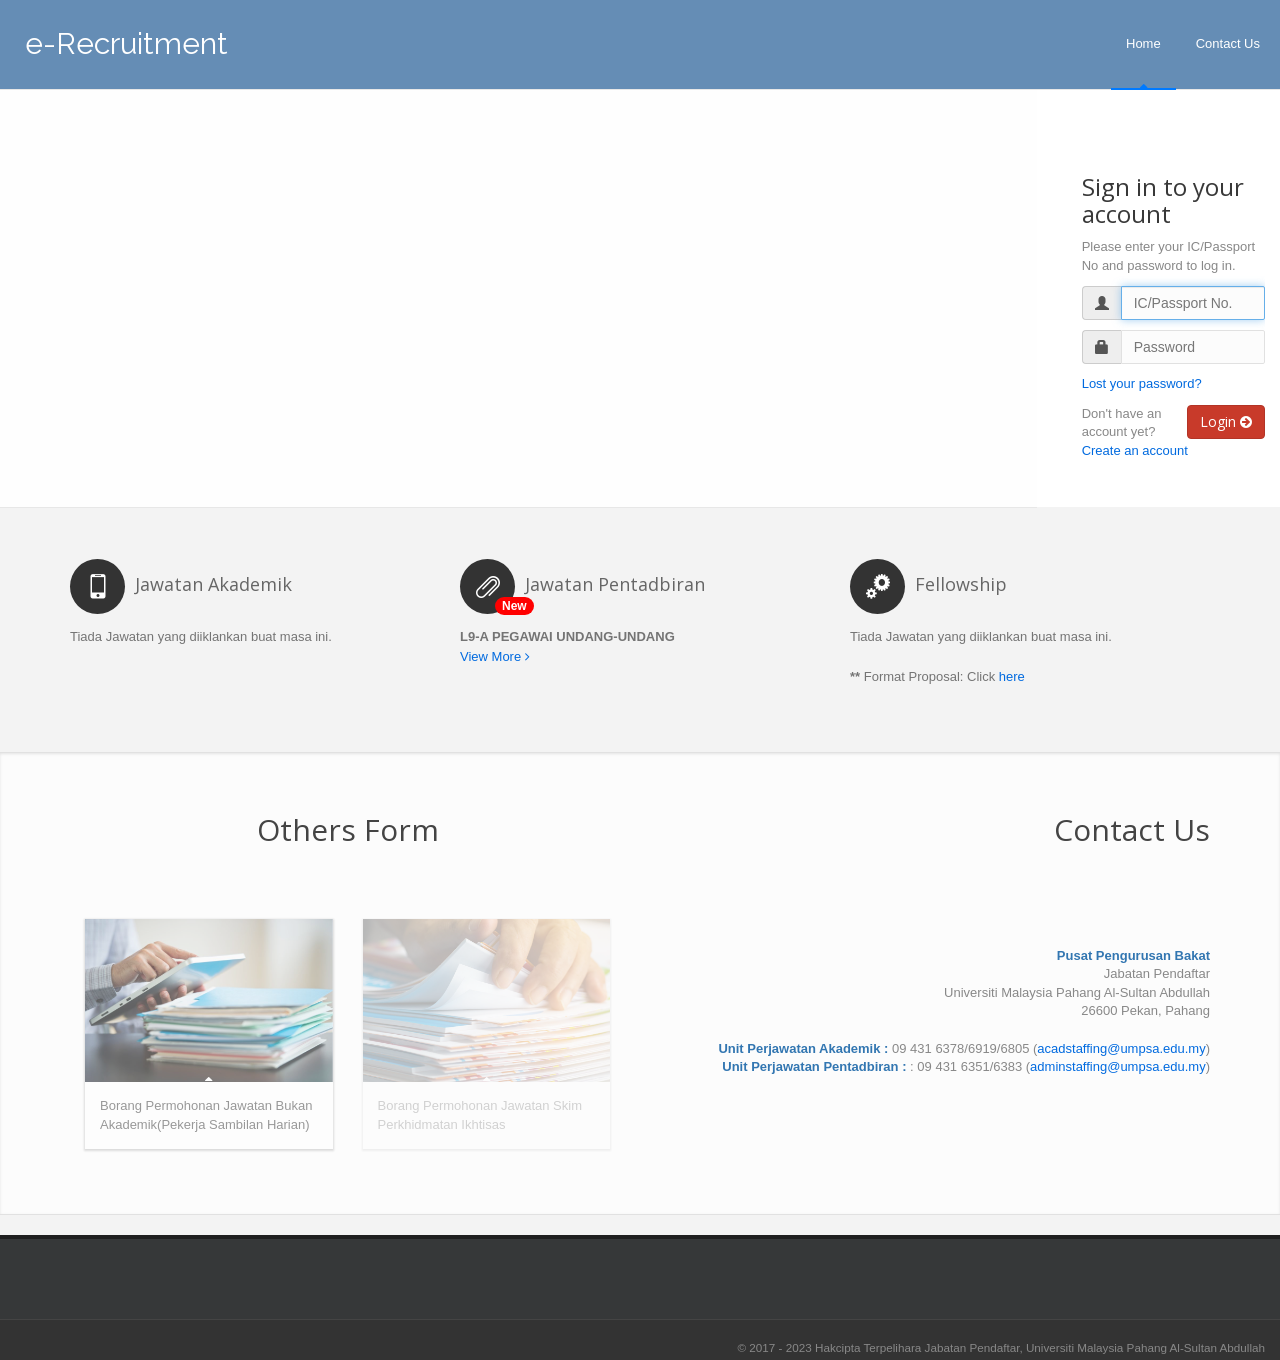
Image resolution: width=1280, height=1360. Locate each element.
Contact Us (1228, 43)
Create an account (1135, 450)
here (1012, 676)
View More (495, 656)
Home (1143, 43)
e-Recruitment (126, 38)
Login (1226, 421)
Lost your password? (1142, 383)
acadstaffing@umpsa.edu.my (1121, 1048)
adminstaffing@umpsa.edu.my (1118, 1066)
